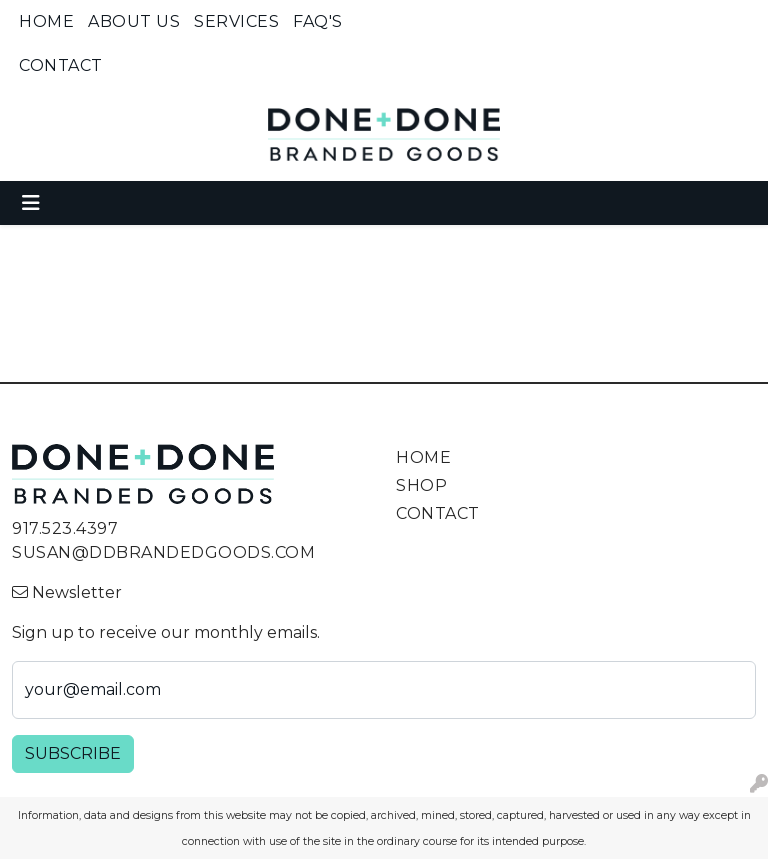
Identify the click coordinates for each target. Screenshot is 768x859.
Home (46, 21)
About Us (134, 21)
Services (236, 21)
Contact (61, 65)
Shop (421, 485)
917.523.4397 (65, 528)
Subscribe (73, 753)
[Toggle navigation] (31, 203)
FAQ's (318, 21)
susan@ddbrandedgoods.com (163, 552)
